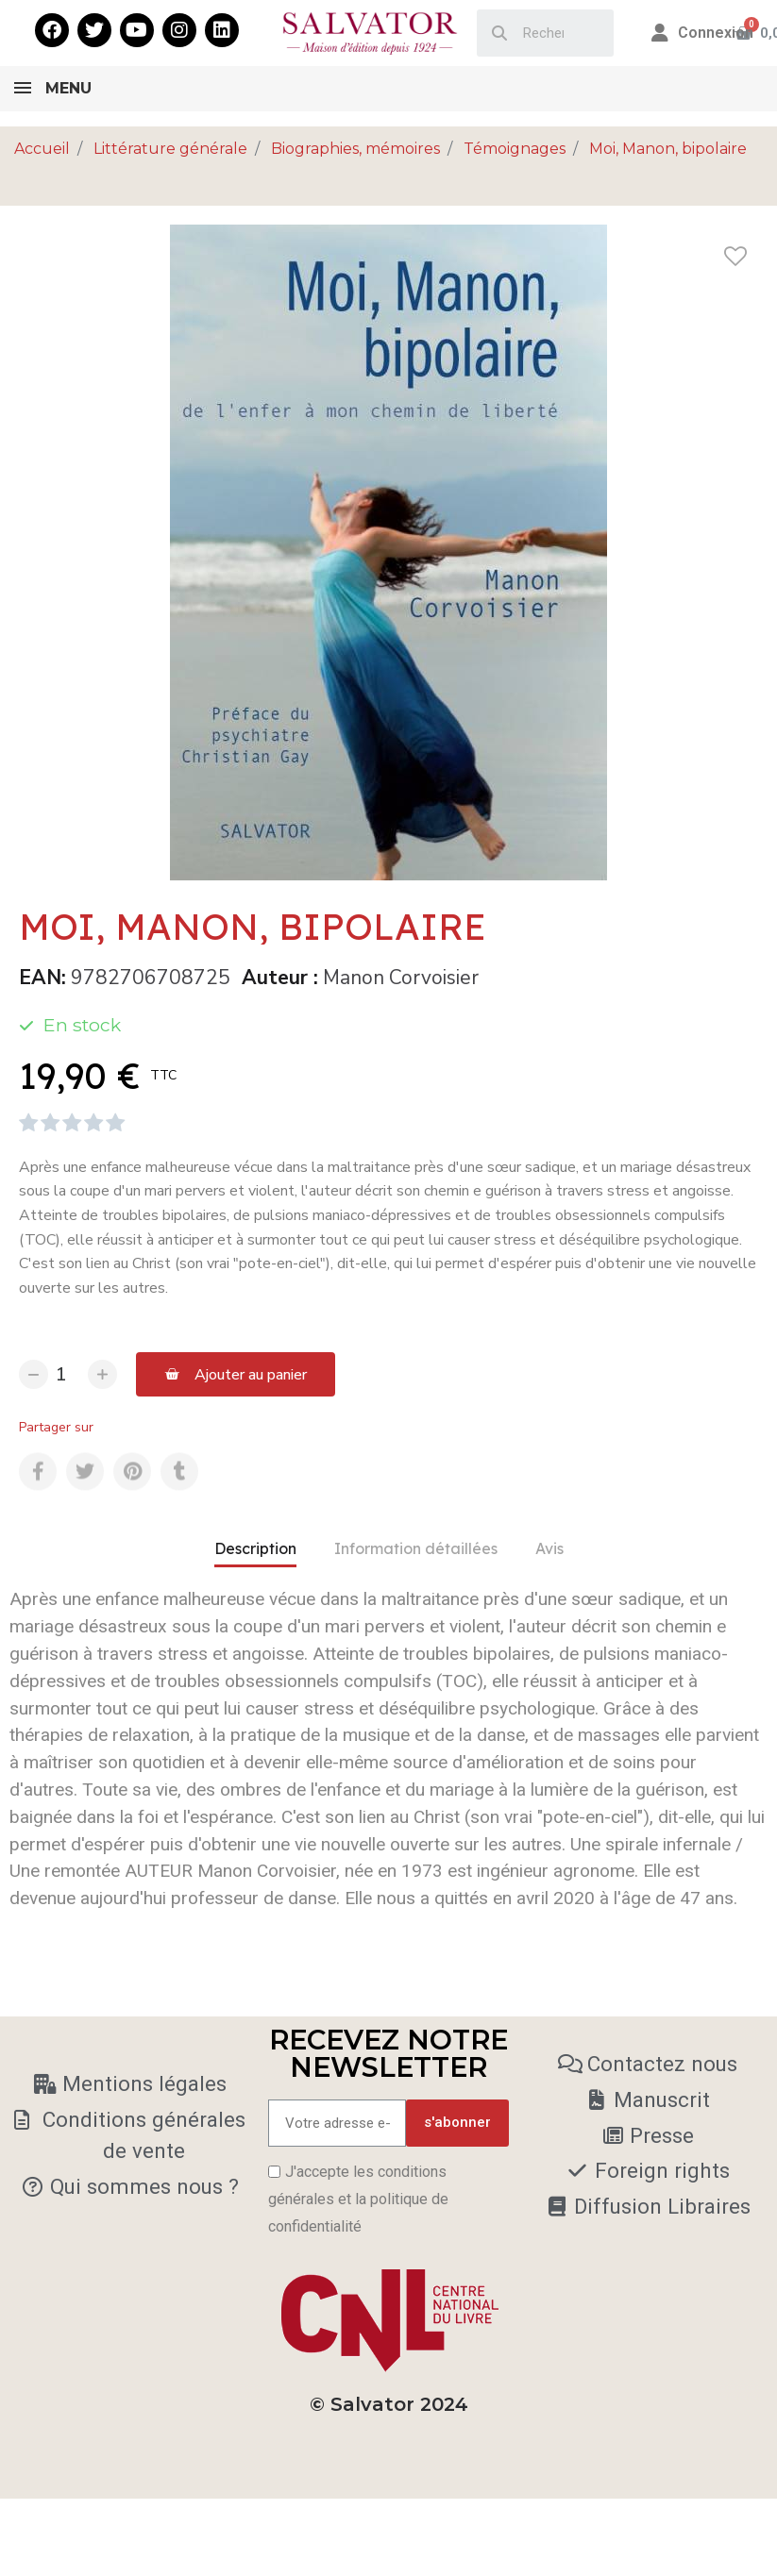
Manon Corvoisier (401, 977)
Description (255, 1548)
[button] (235, 1374)
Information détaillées (416, 1548)
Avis (549, 1548)
